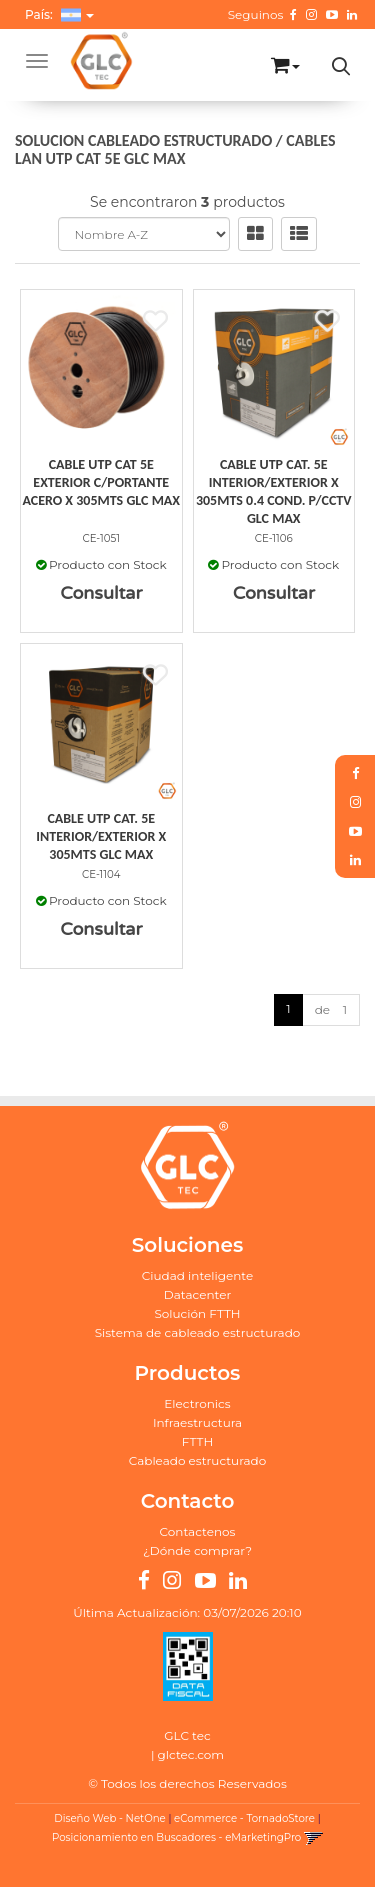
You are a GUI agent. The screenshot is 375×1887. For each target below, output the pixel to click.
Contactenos (198, 1531)
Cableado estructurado (198, 1460)
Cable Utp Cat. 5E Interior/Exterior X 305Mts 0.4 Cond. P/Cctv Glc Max (274, 491)
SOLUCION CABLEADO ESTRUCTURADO (143, 140)
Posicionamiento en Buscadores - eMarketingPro (176, 1837)
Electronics (197, 1403)
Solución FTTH (197, 1313)
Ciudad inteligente (197, 1275)
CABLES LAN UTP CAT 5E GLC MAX (175, 149)
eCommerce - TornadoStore (244, 1818)
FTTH (197, 1441)
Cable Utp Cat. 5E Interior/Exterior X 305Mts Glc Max (101, 836)
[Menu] (37, 61)
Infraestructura (197, 1422)
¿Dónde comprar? (197, 1550)
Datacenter (197, 1294)
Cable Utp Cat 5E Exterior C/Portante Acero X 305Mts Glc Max (101, 482)
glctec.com (191, 1754)
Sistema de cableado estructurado (198, 1332)
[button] (285, 61)
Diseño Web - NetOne (109, 1818)
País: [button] (59, 15)
